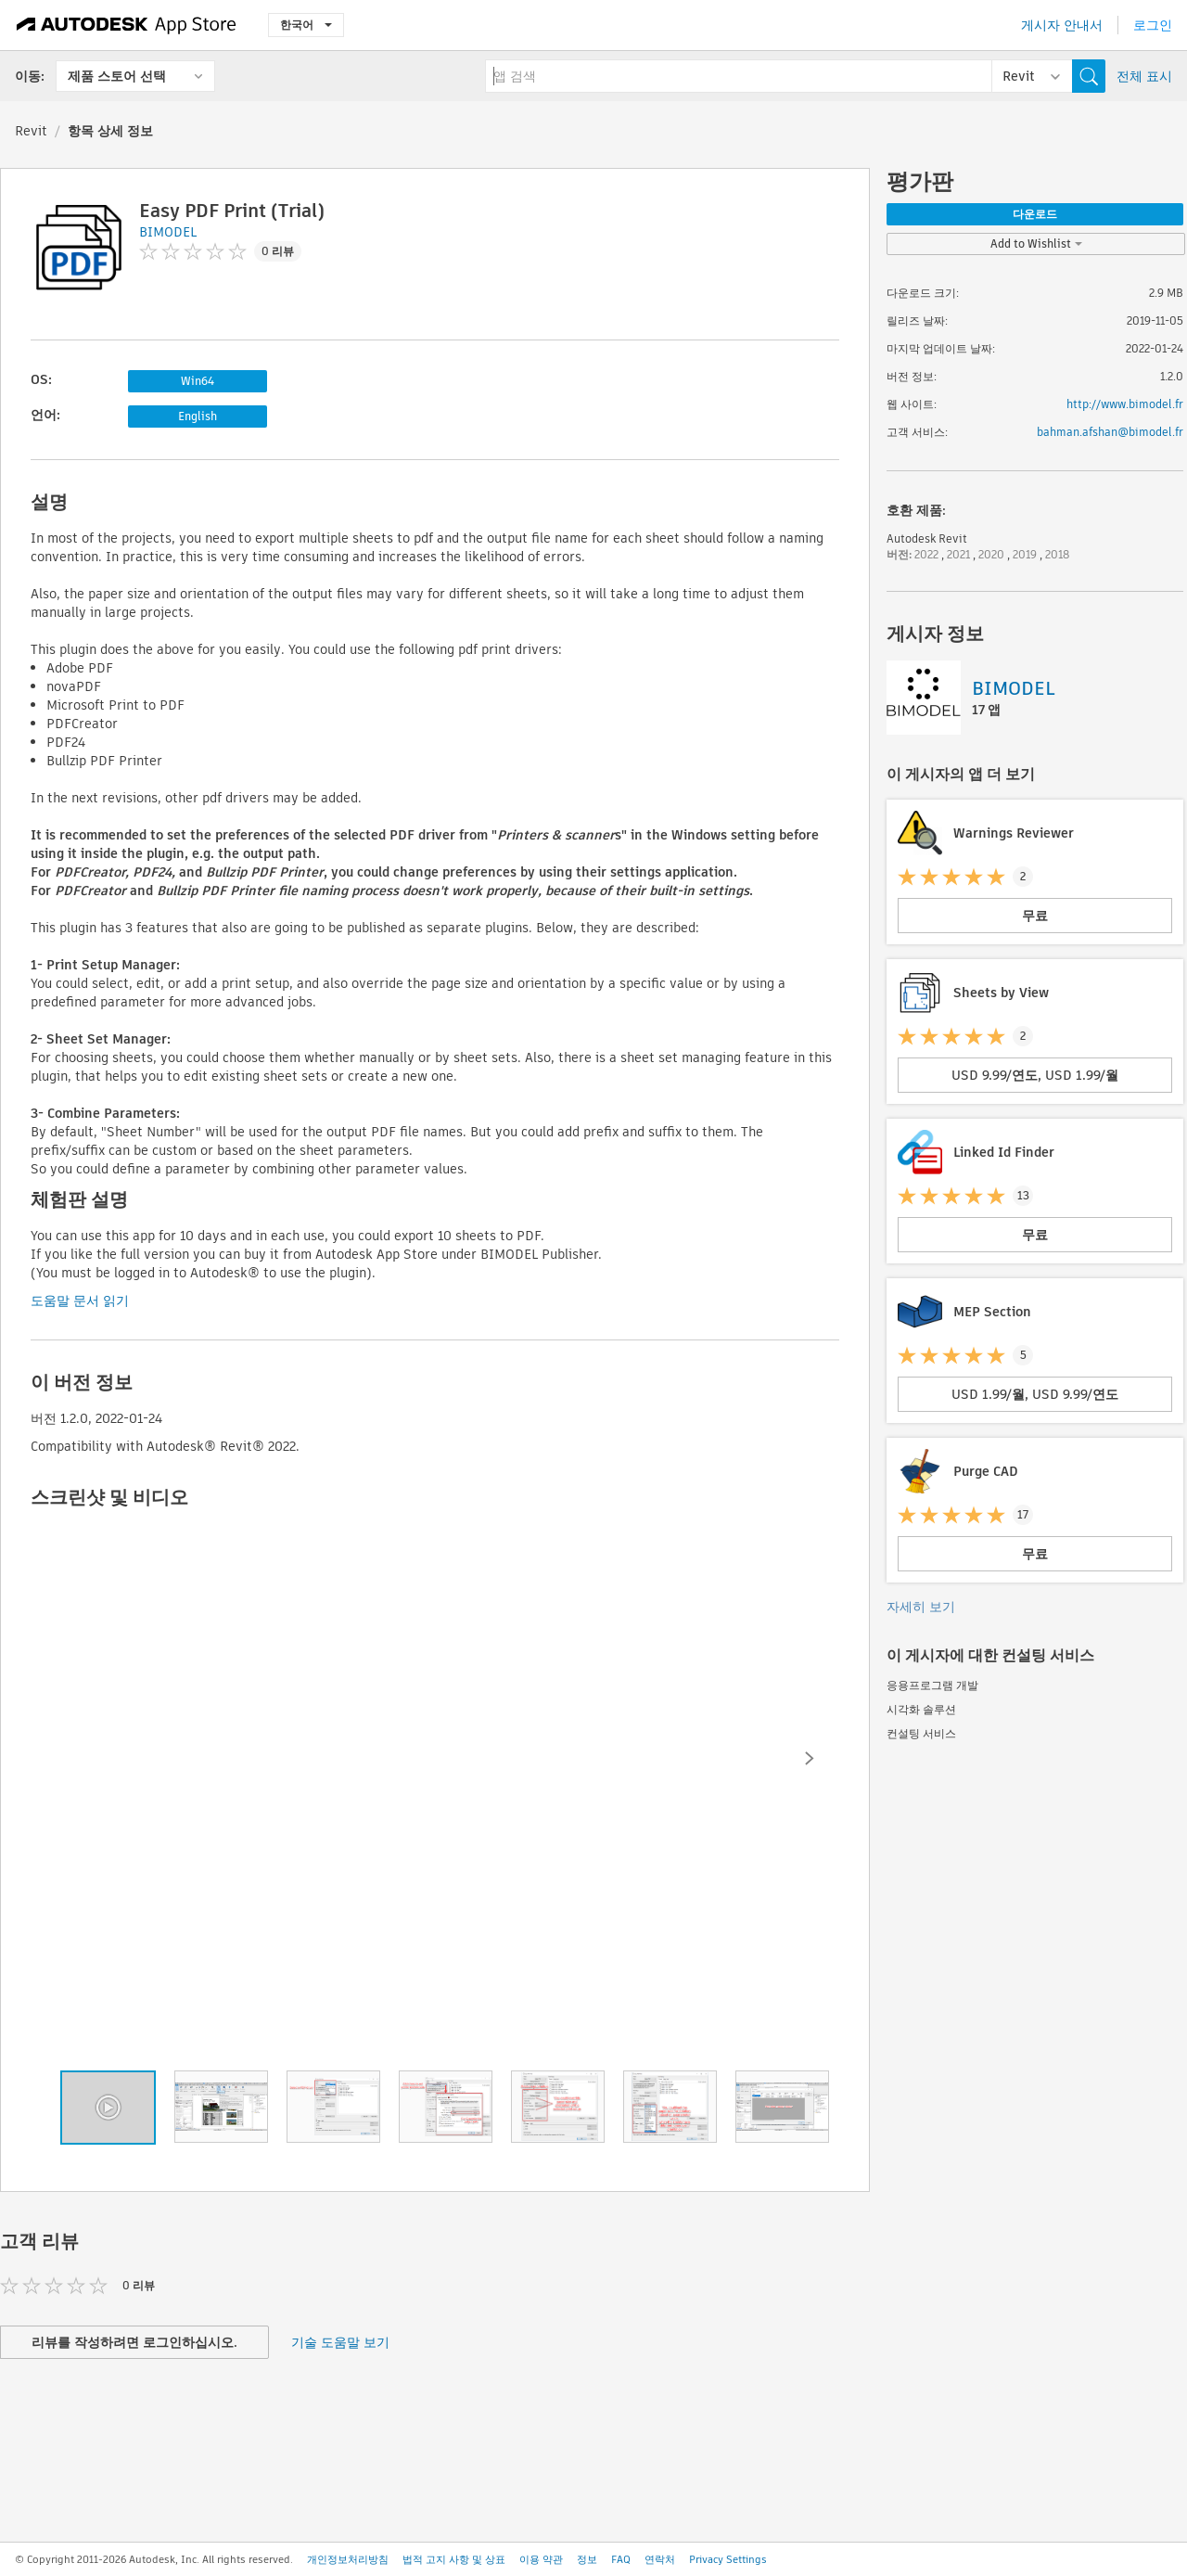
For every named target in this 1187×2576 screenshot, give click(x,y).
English (197, 416)
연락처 (660, 2559)
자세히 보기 (921, 1606)
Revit (31, 131)
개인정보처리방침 (348, 2559)
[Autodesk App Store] (126, 25)
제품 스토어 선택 (117, 76)
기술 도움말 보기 (340, 2342)
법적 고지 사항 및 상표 (453, 2559)
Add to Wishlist (1036, 243)
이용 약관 (541, 2559)
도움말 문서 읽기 (80, 1300)
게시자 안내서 (1062, 25)
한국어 (306, 24)
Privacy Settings (728, 2559)
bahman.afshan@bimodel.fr (1110, 432)
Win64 (197, 381)
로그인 (1152, 25)
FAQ (621, 2559)
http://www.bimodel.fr (1124, 404)
